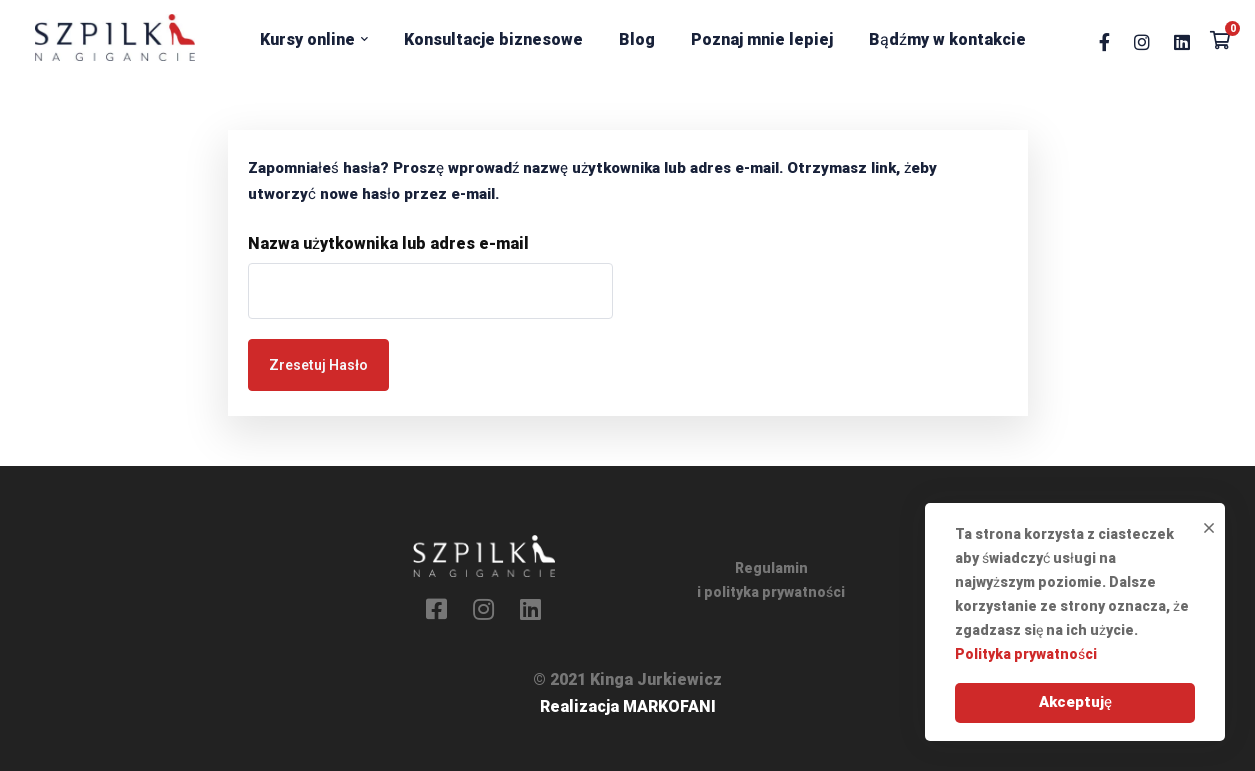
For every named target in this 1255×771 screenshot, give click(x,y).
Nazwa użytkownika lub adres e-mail (388, 243)
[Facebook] (1104, 40)
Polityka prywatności (1026, 654)
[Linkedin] (1182, 40)
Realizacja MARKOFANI (628, 706)
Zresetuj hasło (318, 365)
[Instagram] (1142, 40)
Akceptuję (1075, 702)
